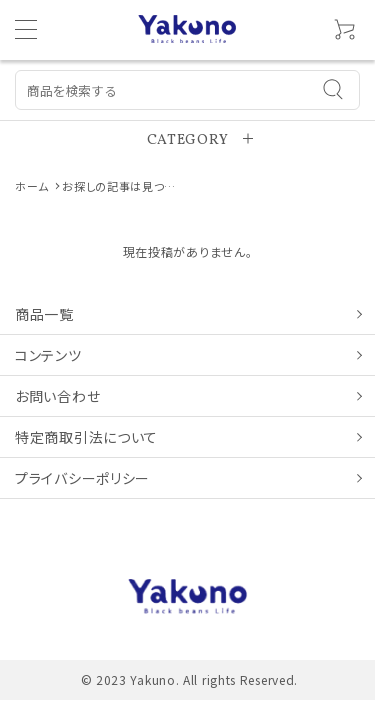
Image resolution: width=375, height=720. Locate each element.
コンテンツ (48, 355)
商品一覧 (44, 314)
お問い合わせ (57, 396)
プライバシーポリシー (82, 478)
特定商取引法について (86, 437)
